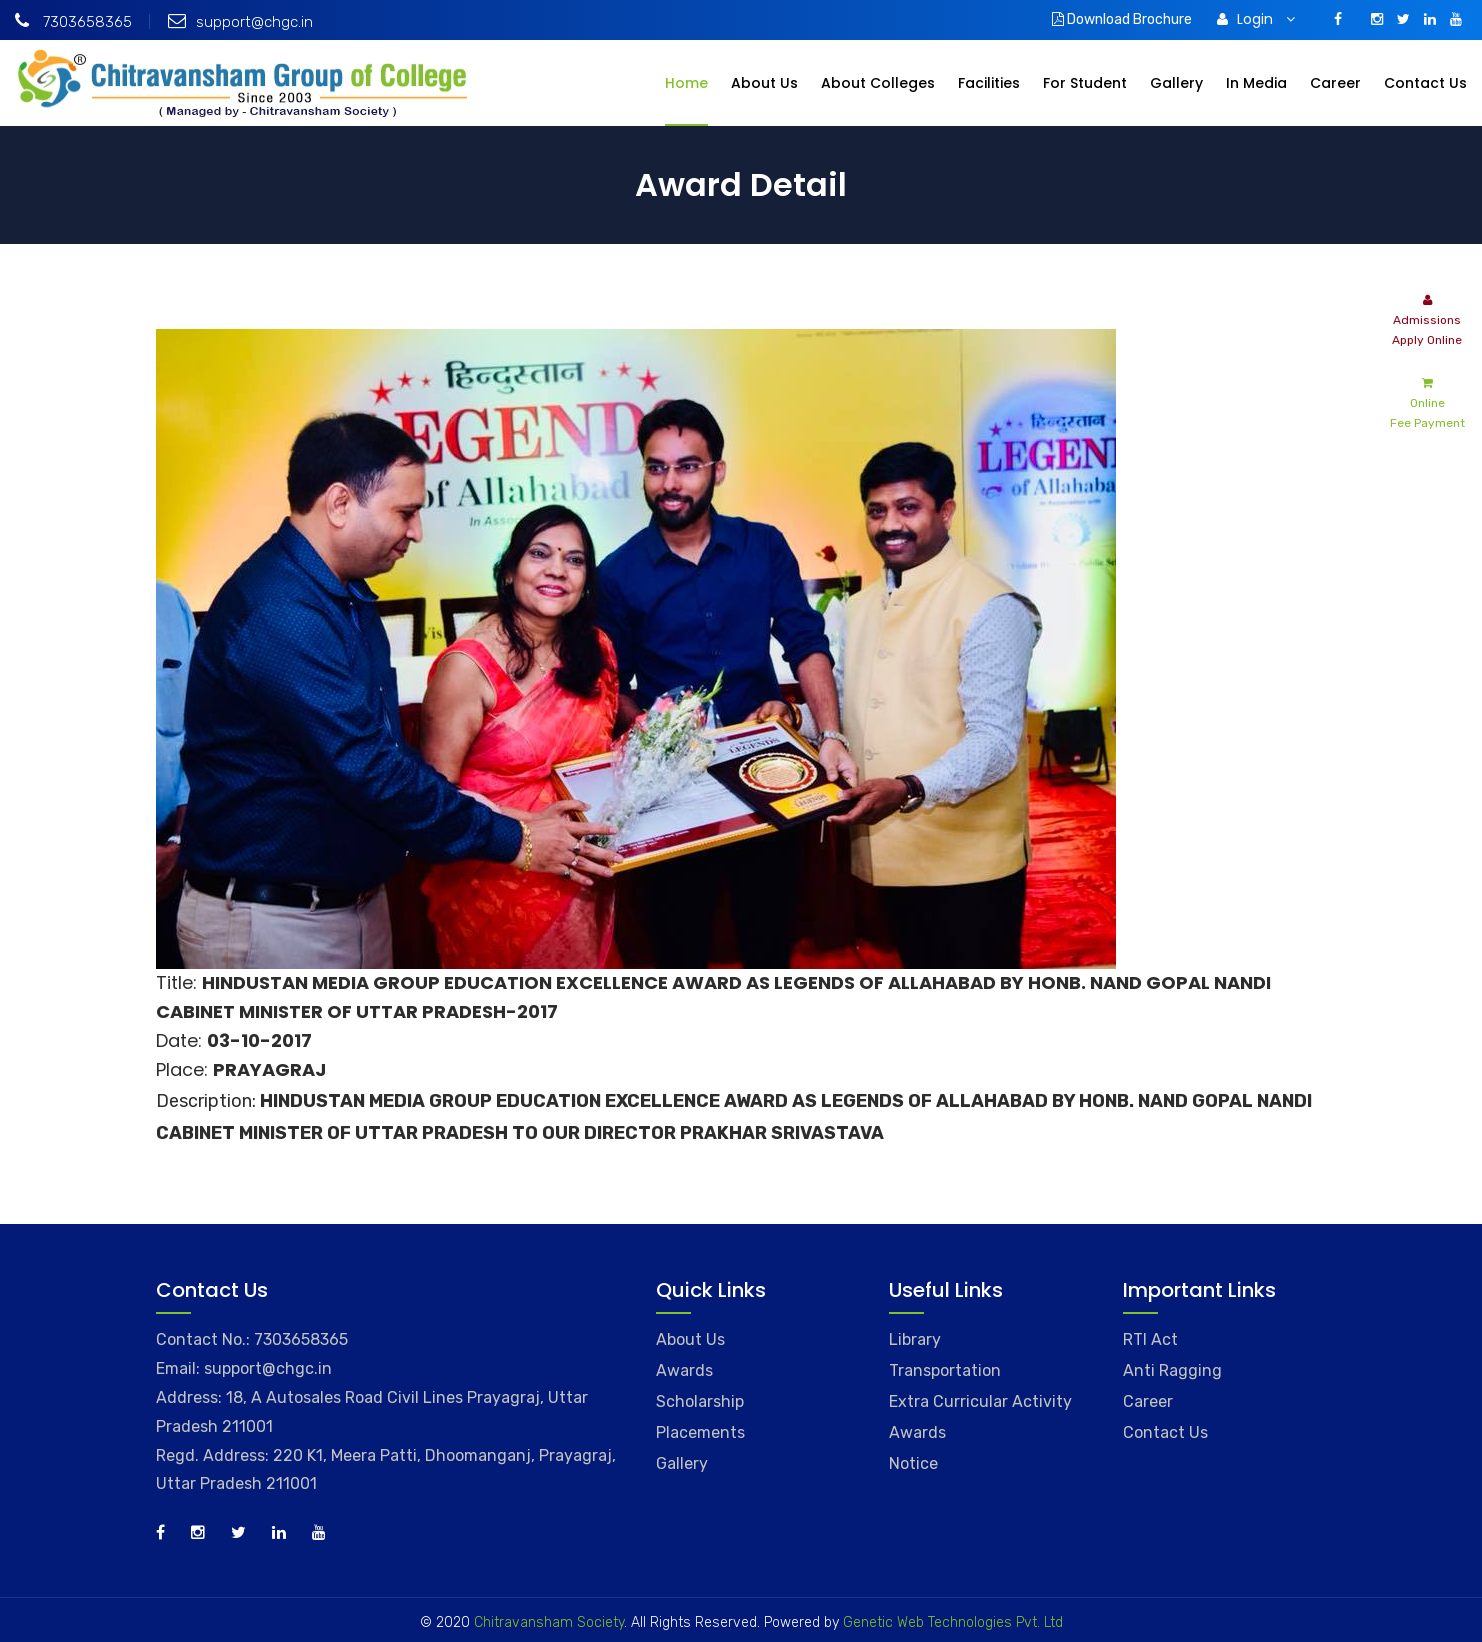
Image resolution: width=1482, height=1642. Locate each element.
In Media (1256, 83)
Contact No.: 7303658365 (252, 1339)
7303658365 (73, 22)
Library (915, 1339)
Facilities (989, 83)
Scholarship (700, 1401)
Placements (700, 1432)
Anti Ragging (1172, 1370)
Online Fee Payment (1427, 401)
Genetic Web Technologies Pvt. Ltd (951, 1622)
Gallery (1176, 83)
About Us (764, 83)
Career (1335, 83)
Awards (684, 1370)
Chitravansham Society (549, 1622)
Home (686, 83)
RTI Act (1150, 1339)
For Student (1085, 83)
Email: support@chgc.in (244, 1368)
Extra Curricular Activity (980, 1401)
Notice (913, 1463)
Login (1256, 19)
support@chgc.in (240, 22)
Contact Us (1425, 83)
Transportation (945, 1370)
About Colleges (878, 83)
